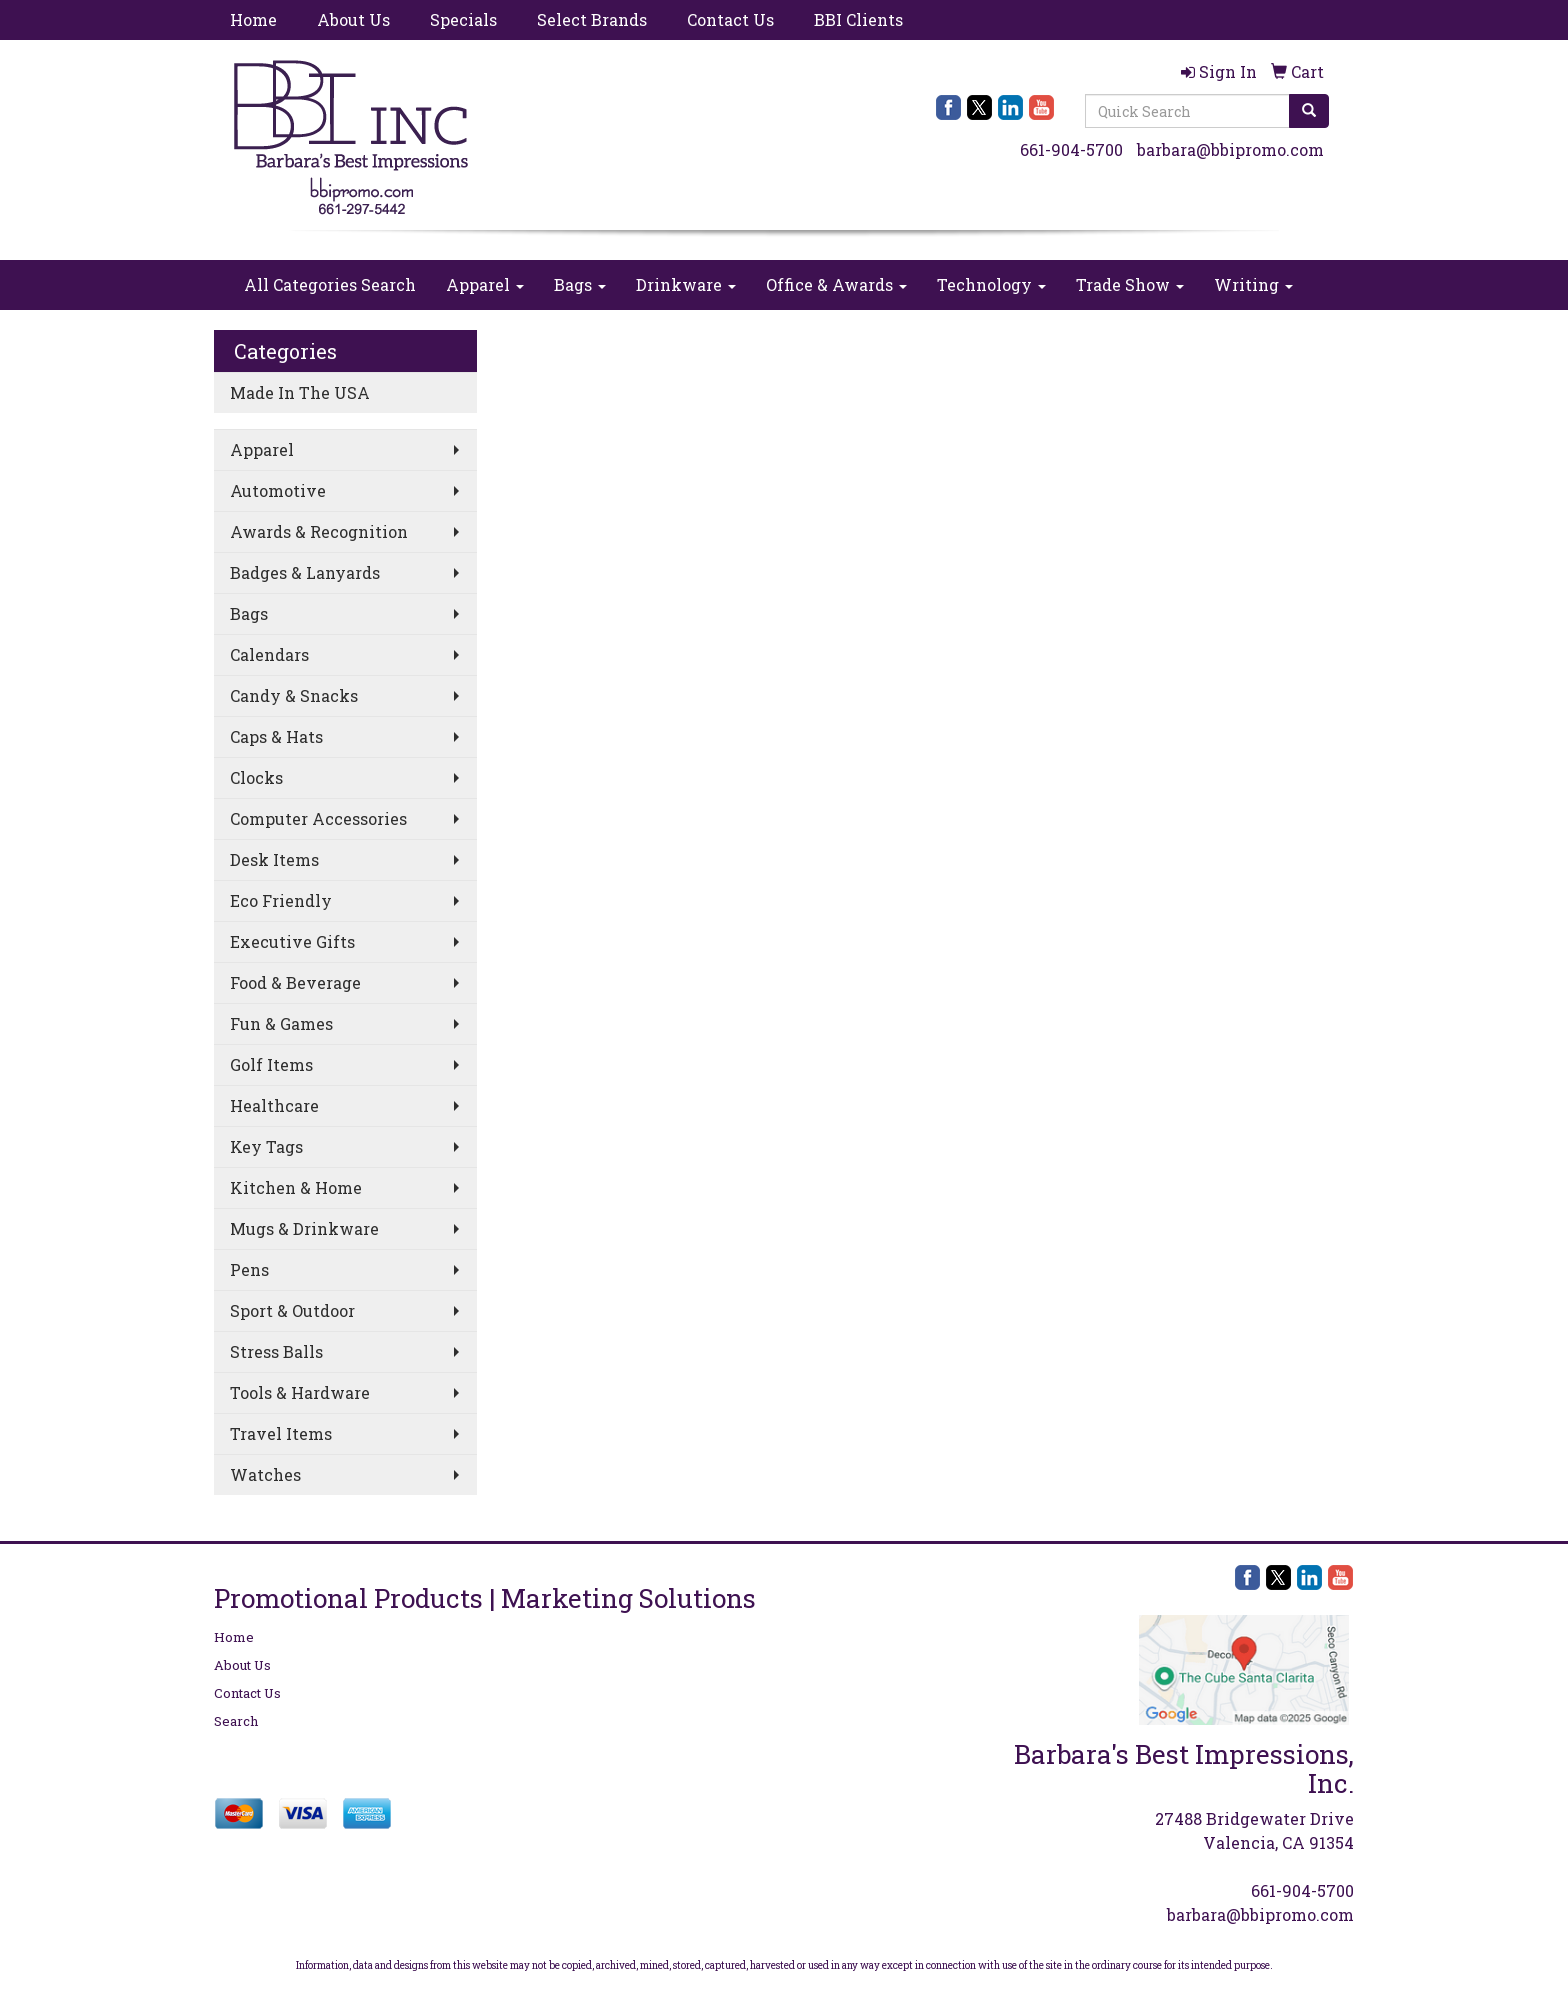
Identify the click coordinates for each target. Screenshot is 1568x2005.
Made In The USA (300, 392)
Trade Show (1130, 284)
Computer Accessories (318, 818)
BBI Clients (858, 19)
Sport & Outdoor (292, 1310)
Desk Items (274, 859)
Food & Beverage (295, 982)
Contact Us (730, 19)
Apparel (485, 284)
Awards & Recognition (319, 531)
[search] (1309, 111)
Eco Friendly (281, 900)
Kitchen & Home (296, 1187)
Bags (580, 284)
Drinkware (686, 284)
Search (236, 1721)
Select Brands (592, 19)
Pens (249, 1269)
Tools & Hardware (300, 1392)
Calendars (269, 654)
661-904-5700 (1071, 149)
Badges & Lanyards (305, 572)
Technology (991, 284)
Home (253, 19)
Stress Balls (276, 1351)
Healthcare (274, 1105)
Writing (1253, 284)
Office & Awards (836, 284)
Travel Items (281, 1433)
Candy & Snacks (294, 695)
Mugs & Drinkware (304, 1228)
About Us (353, 19)
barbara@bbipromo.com (1230, 149)
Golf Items (271, 1064)
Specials (463, 19)
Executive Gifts (292, 941)
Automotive (278, 490)
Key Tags (266, 1146)
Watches (265, 1474)
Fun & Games (281, 1023)
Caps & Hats (276, 736)
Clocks (256, 777)
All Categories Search (330, 284)
